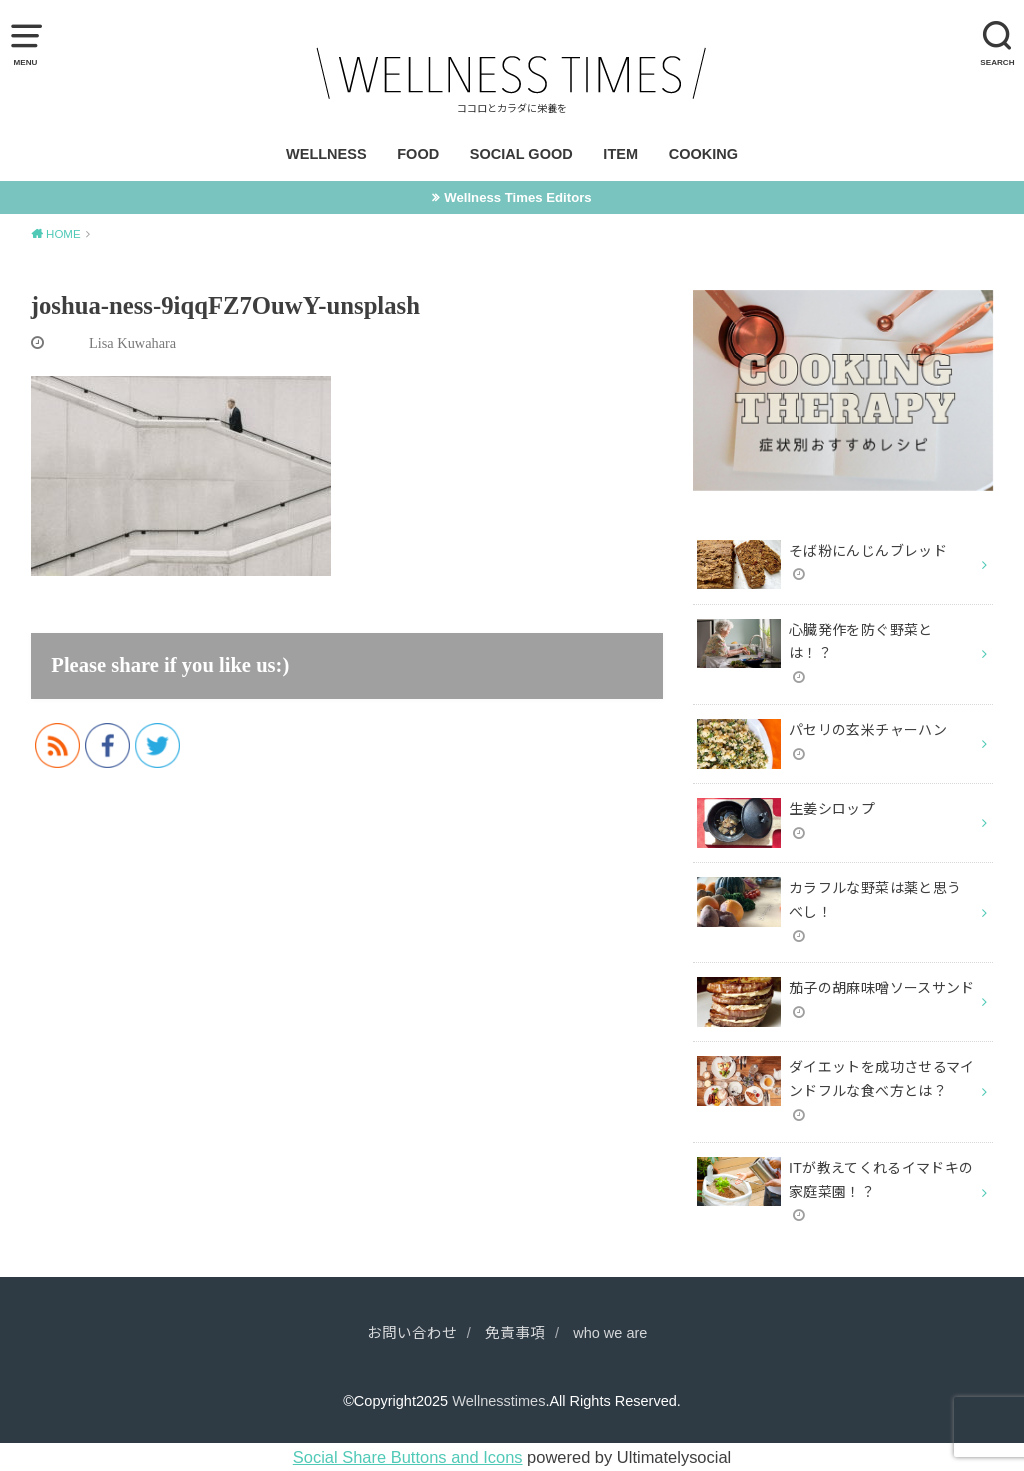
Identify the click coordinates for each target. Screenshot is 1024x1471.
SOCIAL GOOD (521, 154)
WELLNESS (326, 154)
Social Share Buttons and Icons (408, 1457)
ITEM (620, 154)
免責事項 (515, 1333)
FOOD (418, 154)
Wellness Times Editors (517, 197)
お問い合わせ (412, 1333)
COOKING (703, 154)
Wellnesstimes (498, 1401)
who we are (610, 1333)
